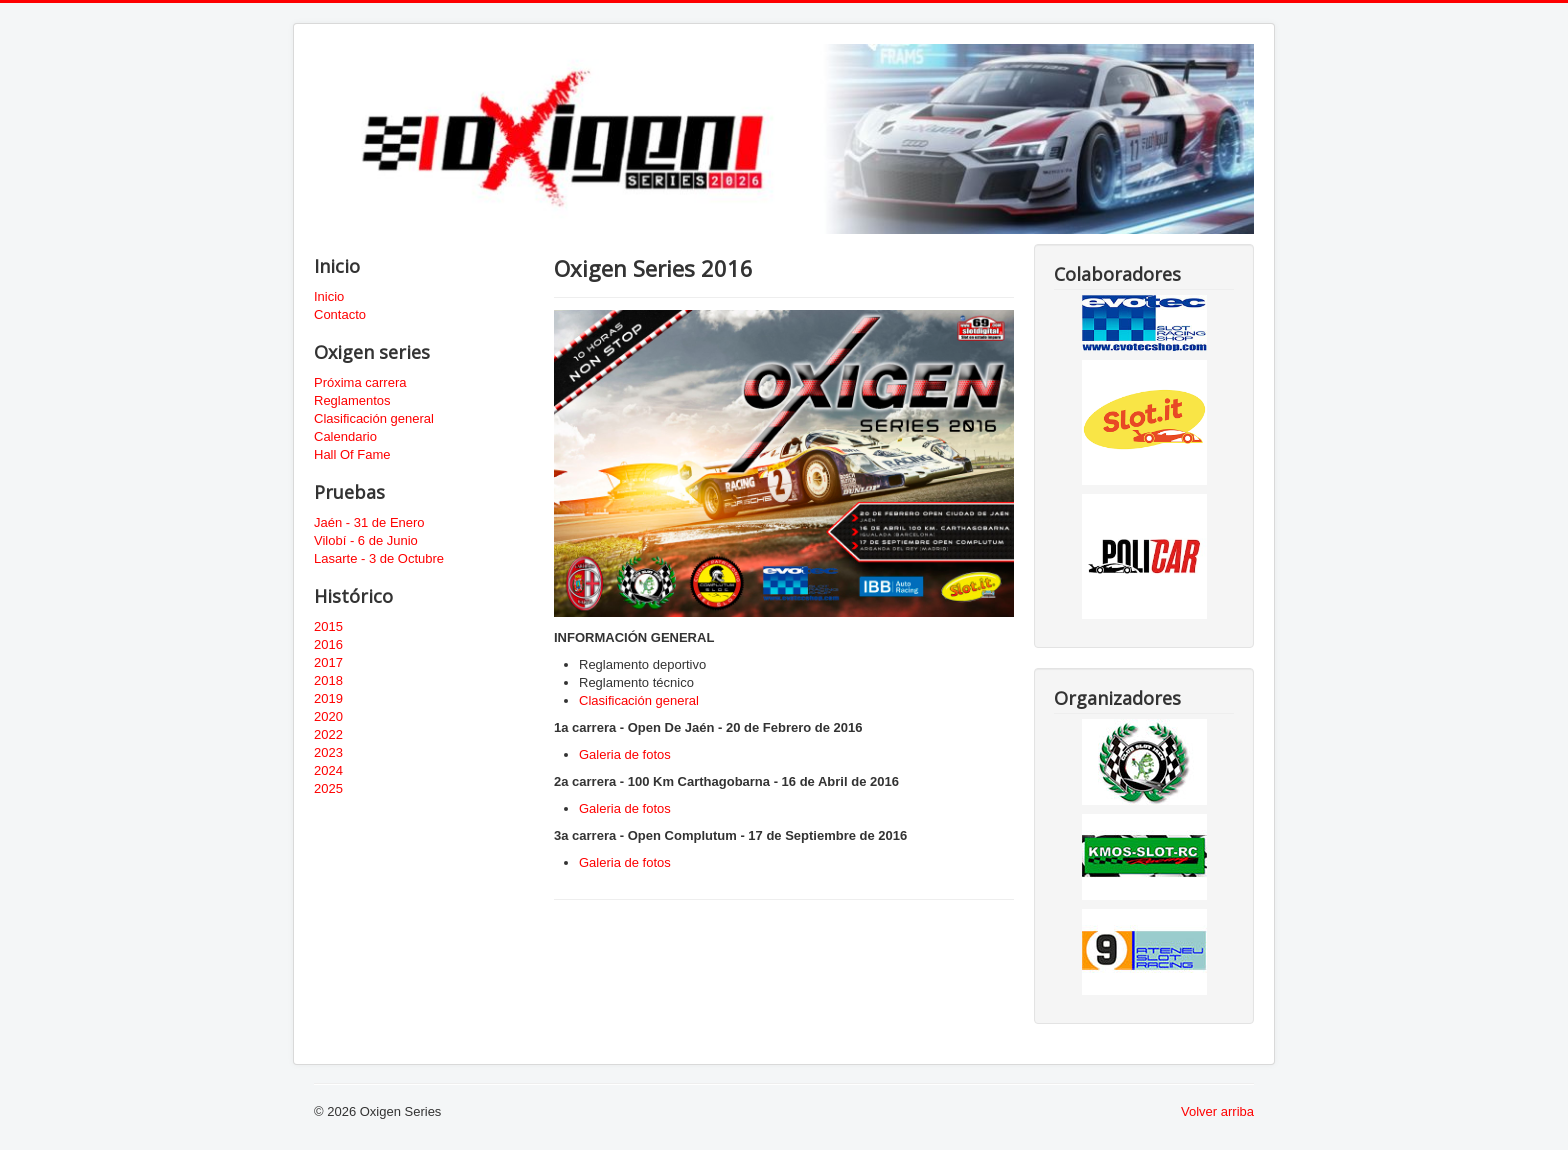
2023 (328, 752)
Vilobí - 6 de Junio (366, 540)
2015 (328, 626)
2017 (328, 662)
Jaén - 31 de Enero (369, 522)
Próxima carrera (360, 382)
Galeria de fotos (625, 754)
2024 (328, 770)
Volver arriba (1217, 1111)
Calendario (345, 436)
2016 (328, 644)
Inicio (329, 296)
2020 (328, 716)
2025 (328, 788)
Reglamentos (352, 400)
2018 (328, 680)
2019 (328, 698)
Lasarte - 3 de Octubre (379, 558)
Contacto (340, 314)
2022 (328, 734)
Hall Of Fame (352, 454)
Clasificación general (374, 418)
